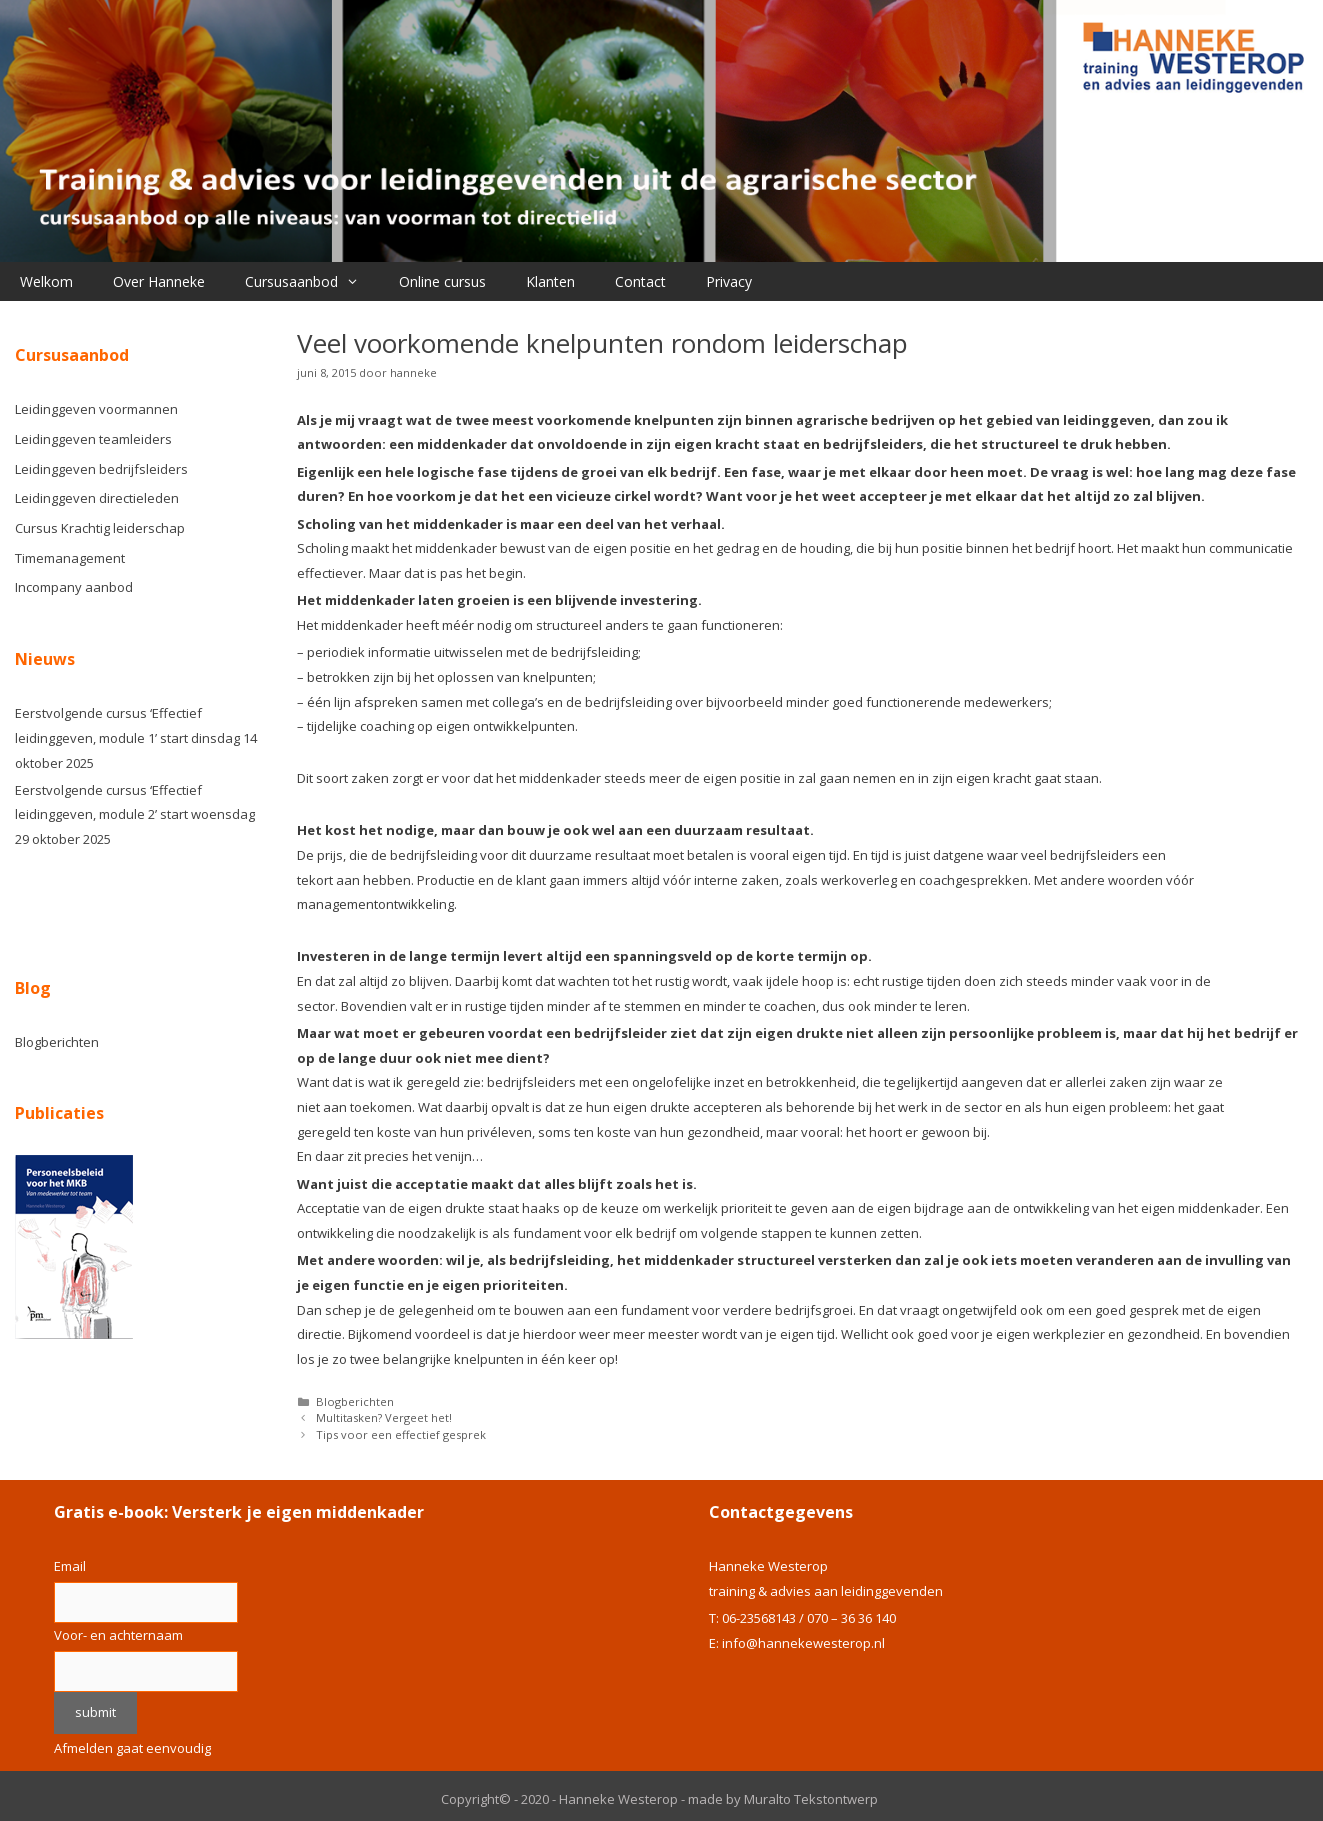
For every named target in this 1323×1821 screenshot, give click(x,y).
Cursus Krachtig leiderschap (100, 528)
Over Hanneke (159, 281)
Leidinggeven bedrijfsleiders (101, 469)
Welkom (46, 281)
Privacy (729, 281)
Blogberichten (355, 1401)
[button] (358, 281)
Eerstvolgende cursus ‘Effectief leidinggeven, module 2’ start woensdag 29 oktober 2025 (135, 814)
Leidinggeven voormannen (96, 409)
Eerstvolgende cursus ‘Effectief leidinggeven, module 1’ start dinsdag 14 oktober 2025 (136, 737)
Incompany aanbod (74, 587)
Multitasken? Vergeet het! (384, 1417)
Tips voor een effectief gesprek (401, 1434)
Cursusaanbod (312, 281)
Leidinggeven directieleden (97, 498)
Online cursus (442, 281)
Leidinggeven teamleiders (93, 439)
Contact (640, 281)
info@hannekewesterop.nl (803, 1643)
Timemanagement (70, 558)
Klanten (550, 281)
